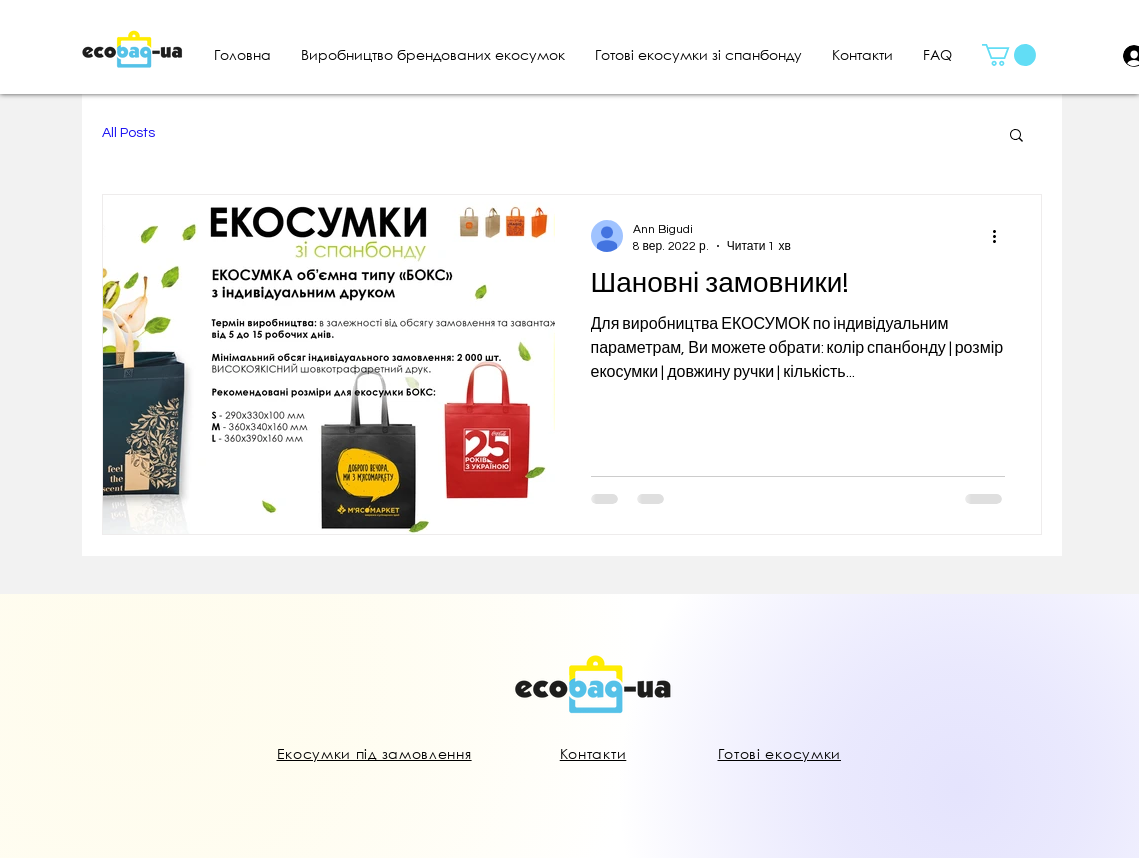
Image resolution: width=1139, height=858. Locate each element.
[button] (1009, 55)
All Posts (128, 133)
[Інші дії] (1002, 236)
